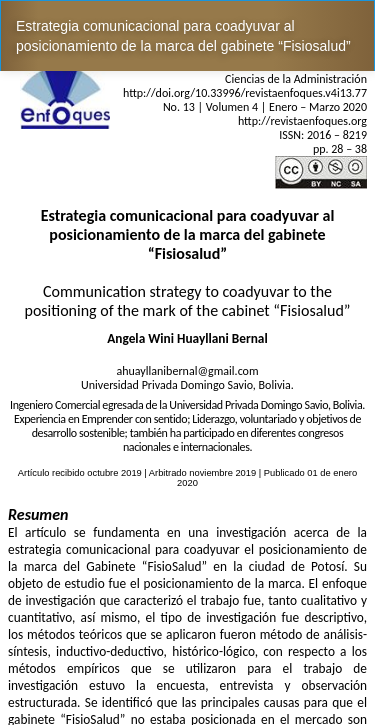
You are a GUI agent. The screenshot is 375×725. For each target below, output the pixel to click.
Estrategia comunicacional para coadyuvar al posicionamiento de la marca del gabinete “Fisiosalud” (183, 36)
